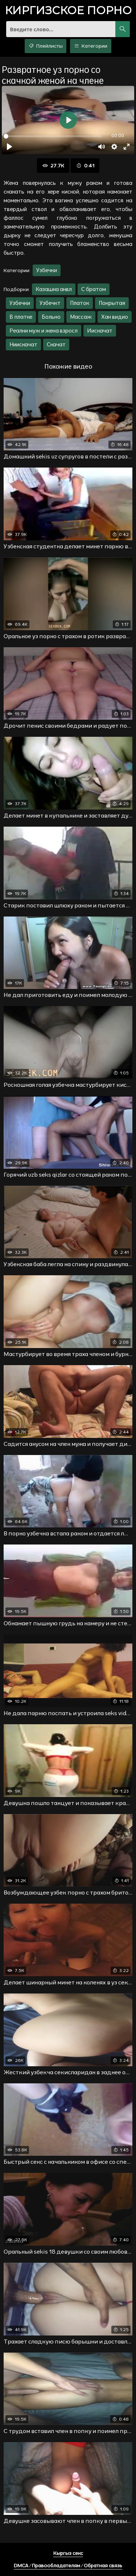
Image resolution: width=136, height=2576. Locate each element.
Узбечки (46, 270)
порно (68, 11)
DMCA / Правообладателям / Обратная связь (68, 2565)
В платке (20, 316)
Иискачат (99, 330)
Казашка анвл (54, 289)
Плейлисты (45, 46)
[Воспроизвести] (9, 146)
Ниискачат (23, 344)
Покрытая (112, 302)
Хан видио (114, 316)
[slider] (53, 136)
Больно (51, 316)
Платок (79, 302)
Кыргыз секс (68, 2553)
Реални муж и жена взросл (43, 330)
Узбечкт (50, 302)
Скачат (56, 344)
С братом (93, 289)
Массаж (81, 316)
